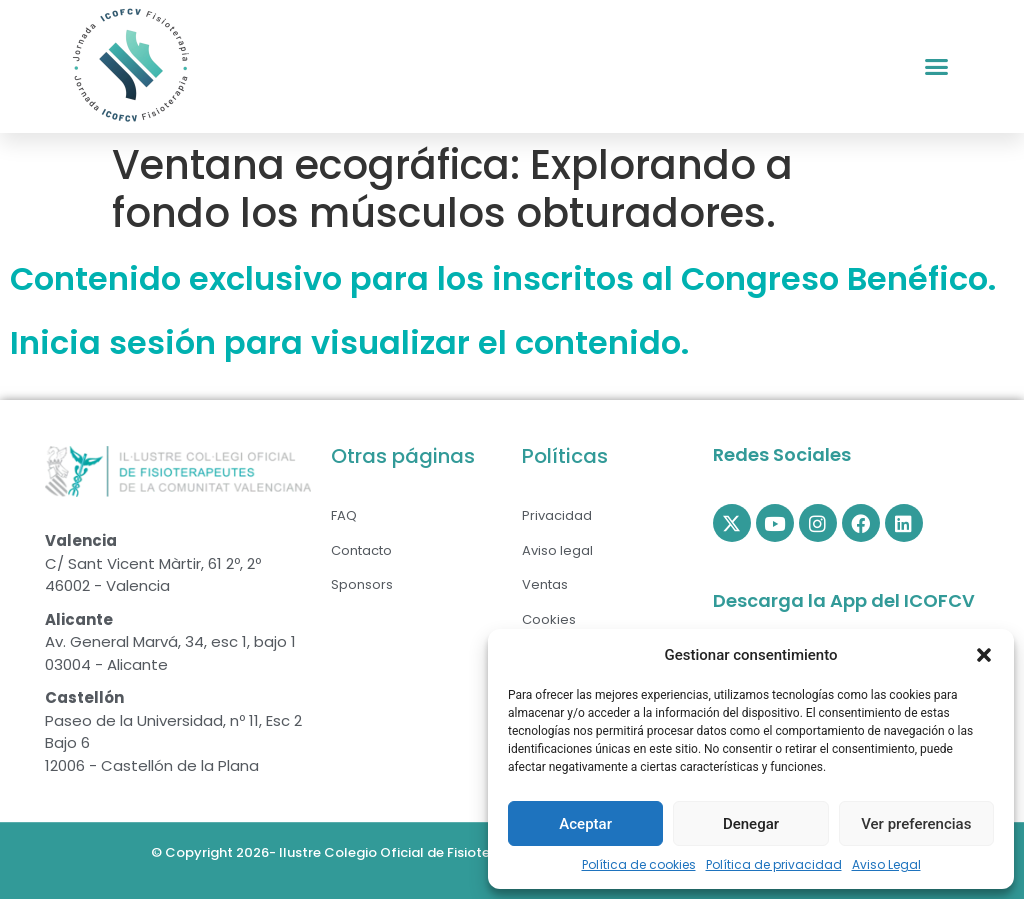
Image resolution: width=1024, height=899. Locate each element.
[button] (984, 655)
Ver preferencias (916, 824)
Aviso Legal (886, 864)
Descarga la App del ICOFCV (844, 600)
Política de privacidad (774, 864)
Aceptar (585, 824)
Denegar (751, 824)
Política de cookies (639, 864)
